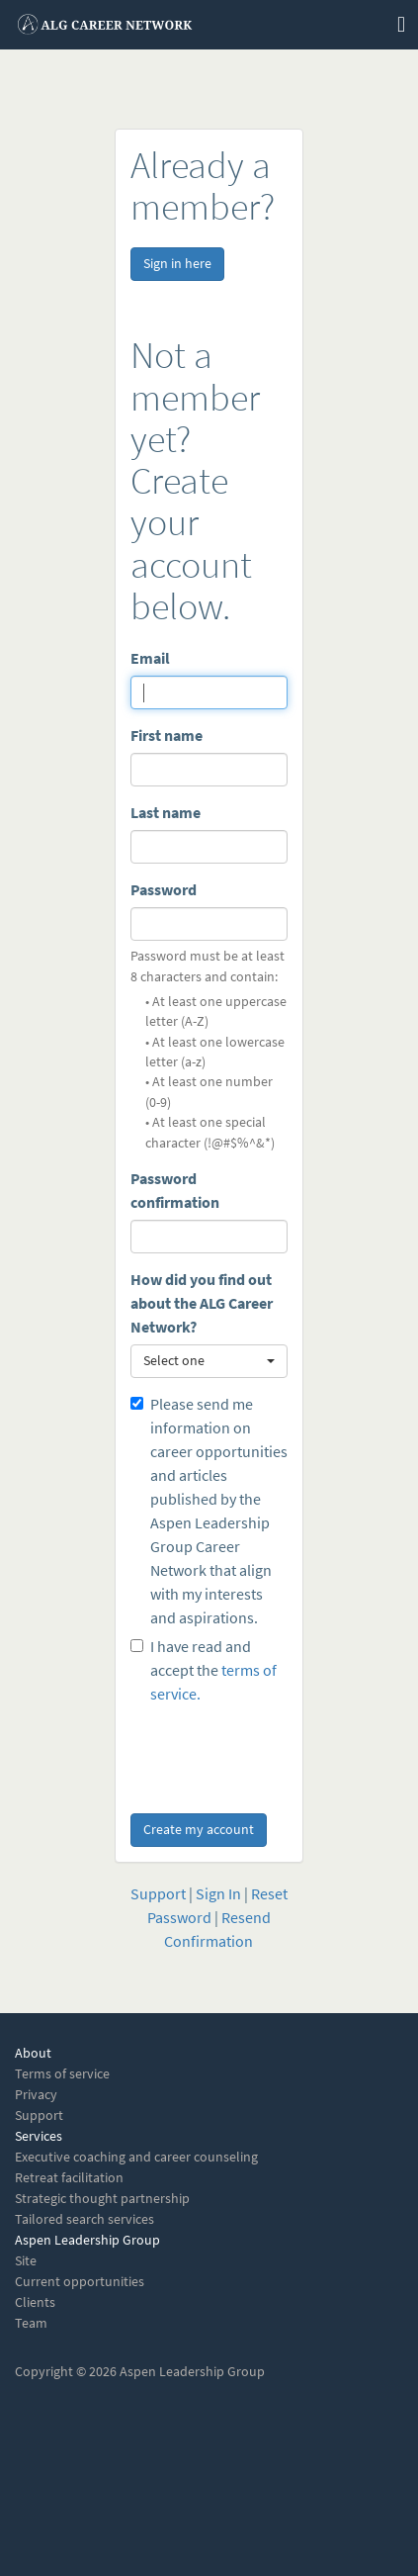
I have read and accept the (203, 1670)
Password (163, 889)
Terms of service (62, 2074)
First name (166, 735)
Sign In (218, 1894)
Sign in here (177, 263)
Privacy (36, 2094)
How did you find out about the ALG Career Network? (201, 1303)
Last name (165, 812)
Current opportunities (79, 2281)
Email (150, 658)
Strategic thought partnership (102, 2198)
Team (31, 2323)
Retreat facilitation (69, 2177)
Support (158, 1894)
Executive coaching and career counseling (136, 2157)
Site (26, 2261)
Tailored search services (84, 2219)
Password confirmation (174, 1190)
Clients (35, 2302)
